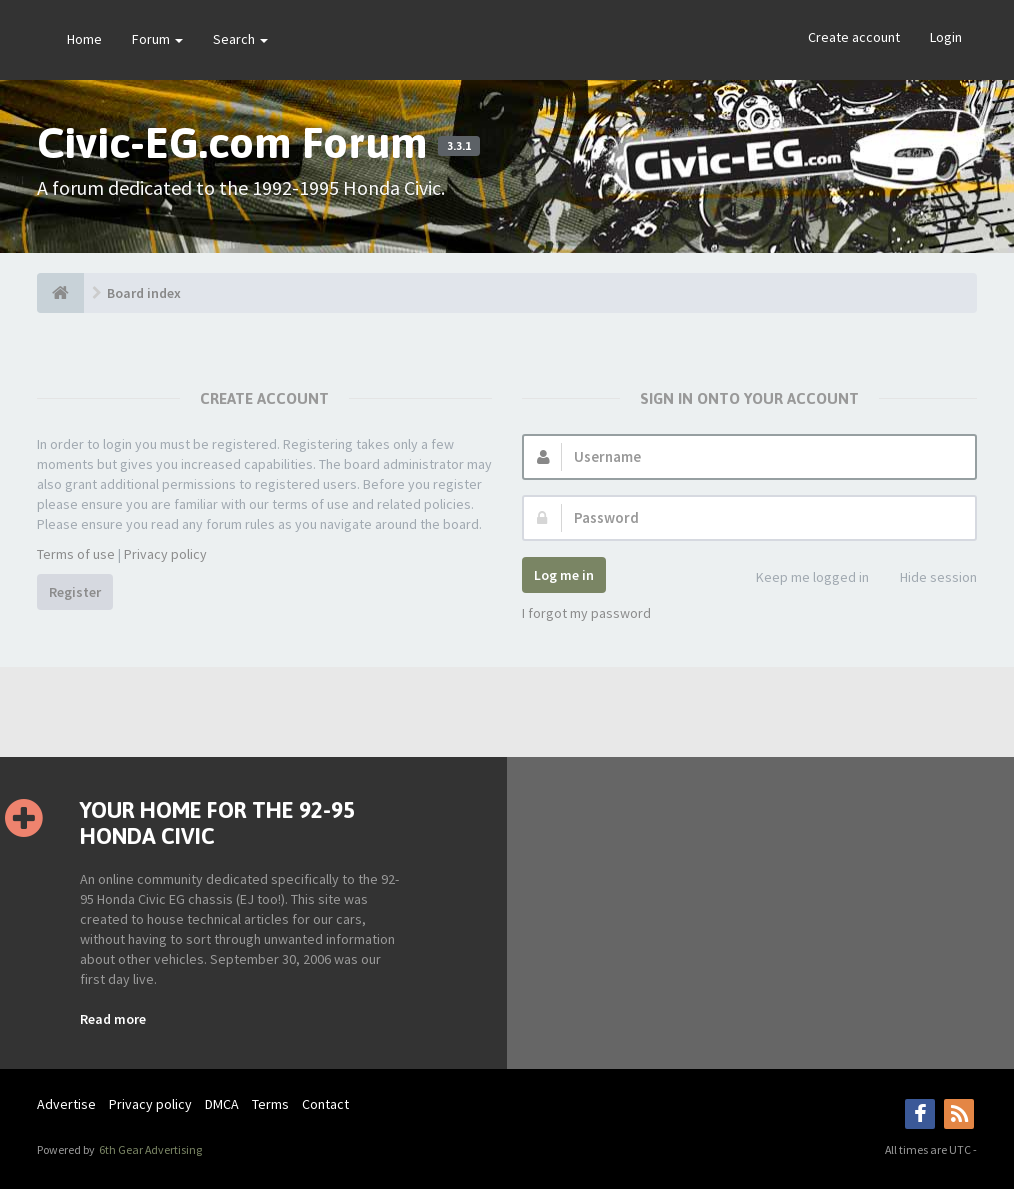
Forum (157, 39)
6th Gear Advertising (149, 1149)
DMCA (222, 1104)
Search (240, 39)
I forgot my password (586, 613)
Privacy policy (165, 554)
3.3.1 (459, 146)
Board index (144, 293)
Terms (270, 1104)
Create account (854, 37)
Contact (325, 1104)
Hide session (927, 578)
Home (84, 39)
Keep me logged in (801, 578)
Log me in (564, 575)
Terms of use (76, 554)
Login (946, 37)
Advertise (66, 1104)
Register (75, 592)
